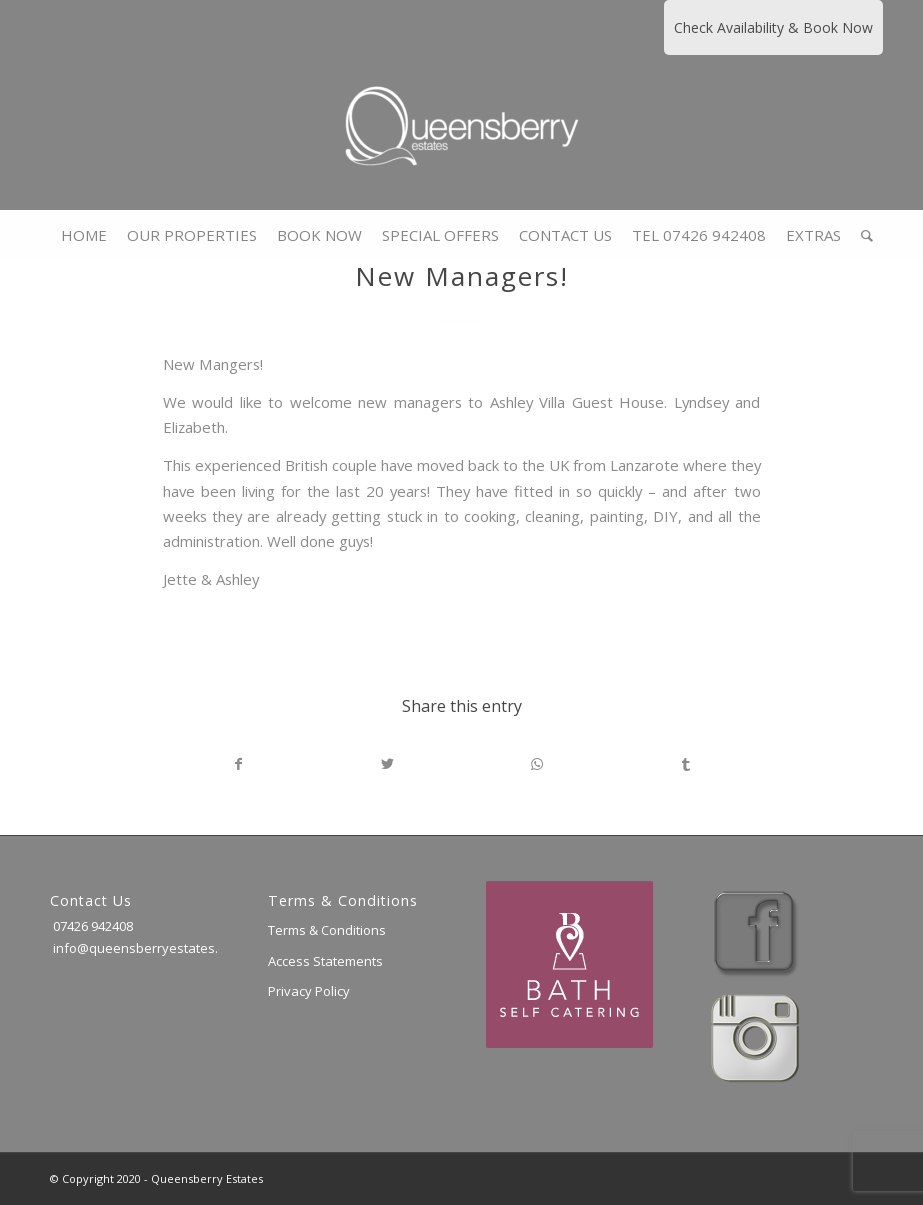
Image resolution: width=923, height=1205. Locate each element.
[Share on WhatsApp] (537, 764)
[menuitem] (84, 235)
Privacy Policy (309, 991)
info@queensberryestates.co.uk (150, 948)
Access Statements (325, 961)
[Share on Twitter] (388, 764)
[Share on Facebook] (238, 764)
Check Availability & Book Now (773, 27)
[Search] (862, 235)
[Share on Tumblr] (686, 764)
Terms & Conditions (327, 930)
